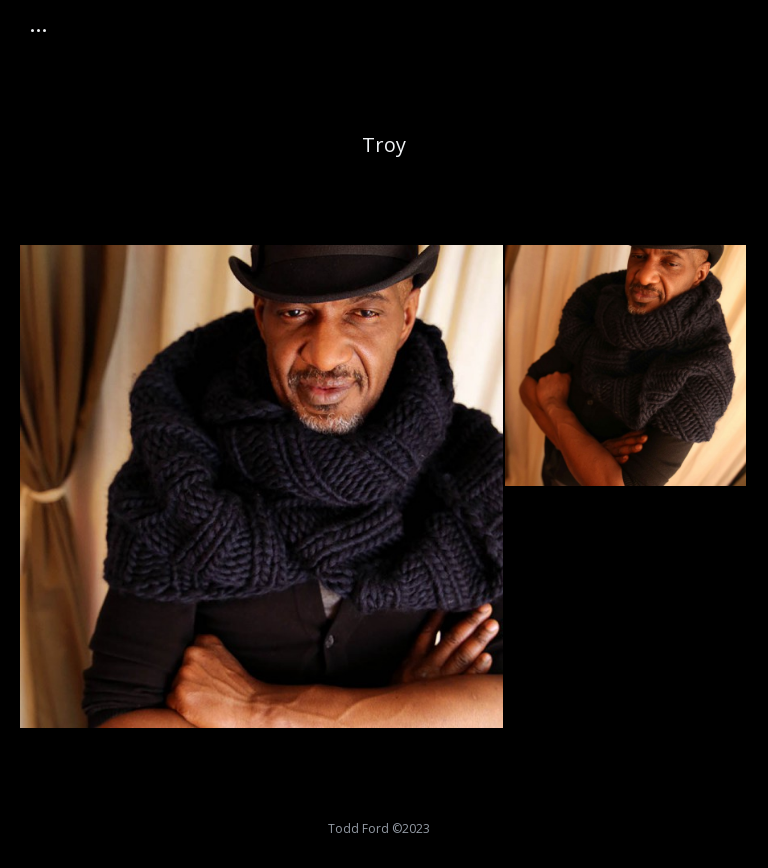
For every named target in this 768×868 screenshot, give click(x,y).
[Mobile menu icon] (38, 30)
